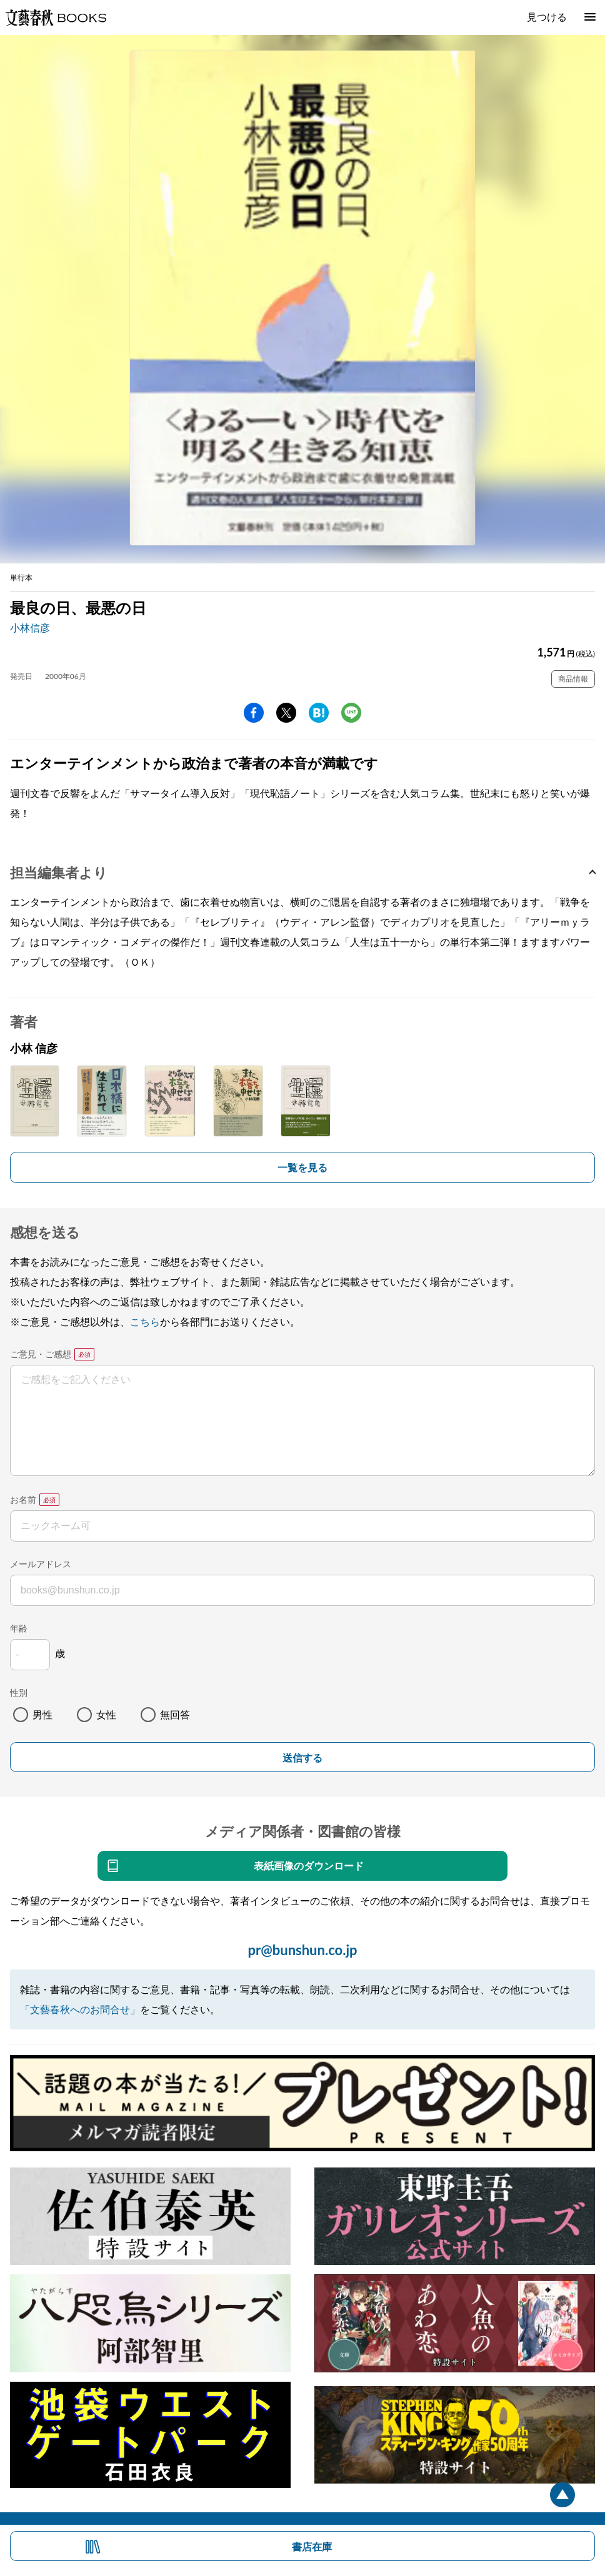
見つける (547, 16)
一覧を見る (303, 1167)
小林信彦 (30, 627)
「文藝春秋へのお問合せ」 (80, 2009)
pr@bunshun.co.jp (302, 1949)
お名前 (23, 1499)
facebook (254, 713)
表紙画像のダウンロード (309, 1865)
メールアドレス (40, 1563)
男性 (42, 1714)
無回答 (175, 1714)
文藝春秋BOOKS (55, 17)
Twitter (286, 713)
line (351, 713)
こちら (145, 1321)
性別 (19, 1692)
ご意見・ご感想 (40, 1354)
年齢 (19, 1628)
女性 (106, 1714)
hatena (319, 713)
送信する (302, 1758)
